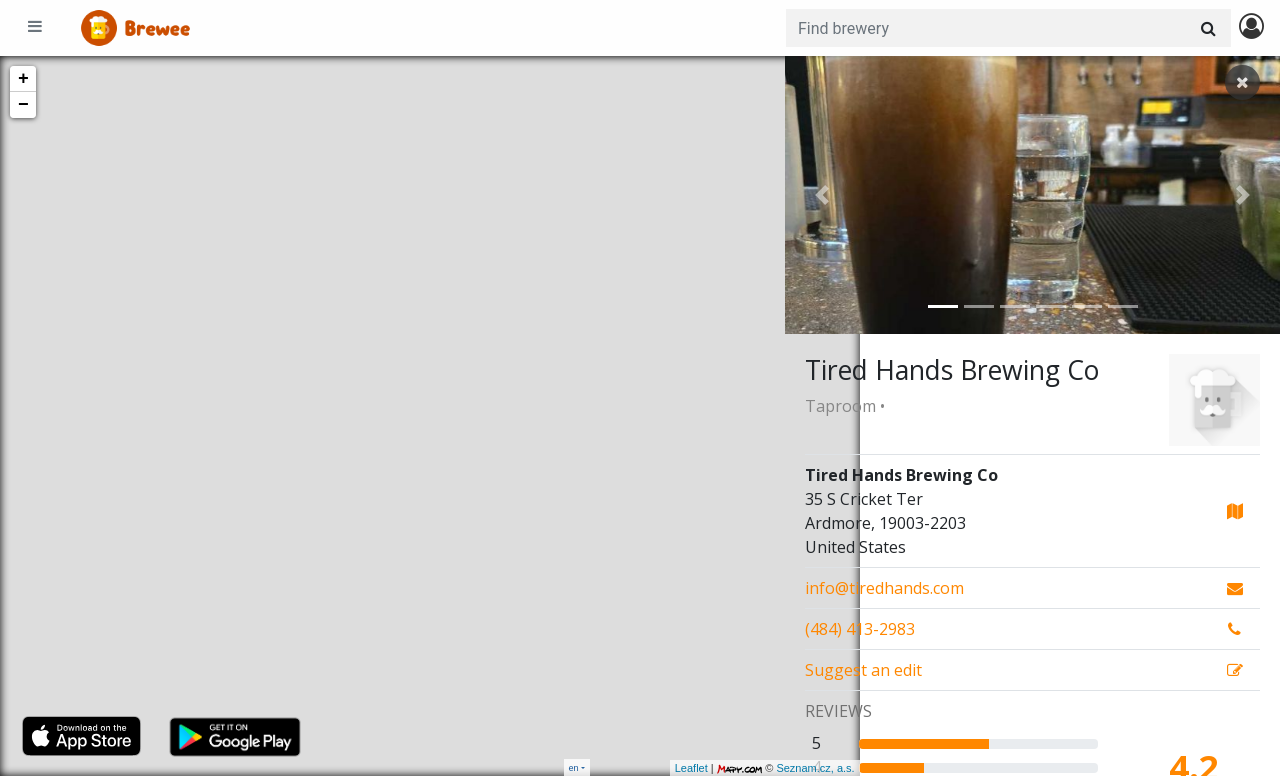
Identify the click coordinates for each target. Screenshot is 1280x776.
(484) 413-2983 (860, 629)
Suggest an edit (863, 670)
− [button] (23, 105)
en (574, 767)
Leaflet (616, 768)
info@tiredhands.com (884, 588)
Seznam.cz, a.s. (741, 768)
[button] (822, 195)
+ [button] (23, 79)
